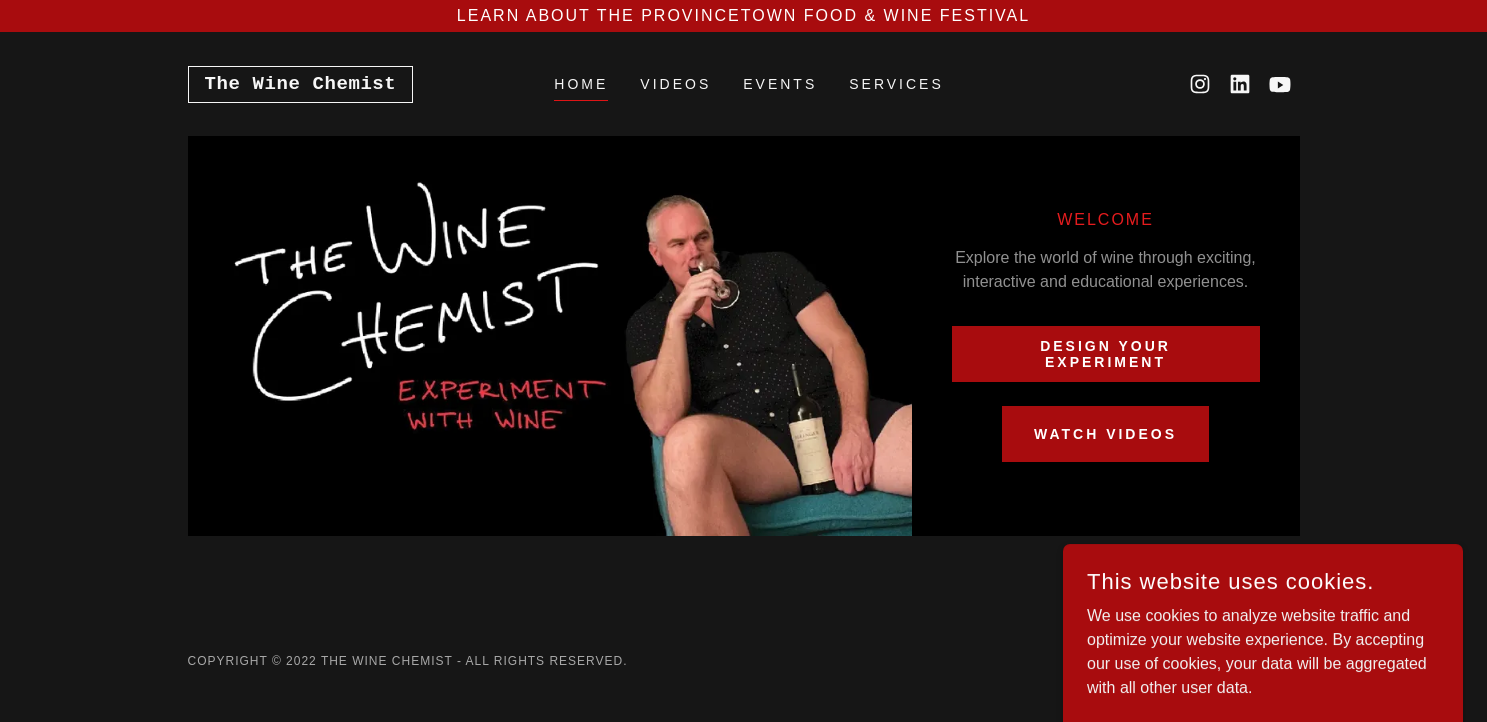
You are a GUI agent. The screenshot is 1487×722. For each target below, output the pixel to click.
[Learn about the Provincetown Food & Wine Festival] (743, 16)
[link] (301, 83)
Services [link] (896, 84)
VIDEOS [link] (675, 84)
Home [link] (581, 84)
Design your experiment (1105, 354)
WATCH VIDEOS (1105, 434)
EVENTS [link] (780, 84)
